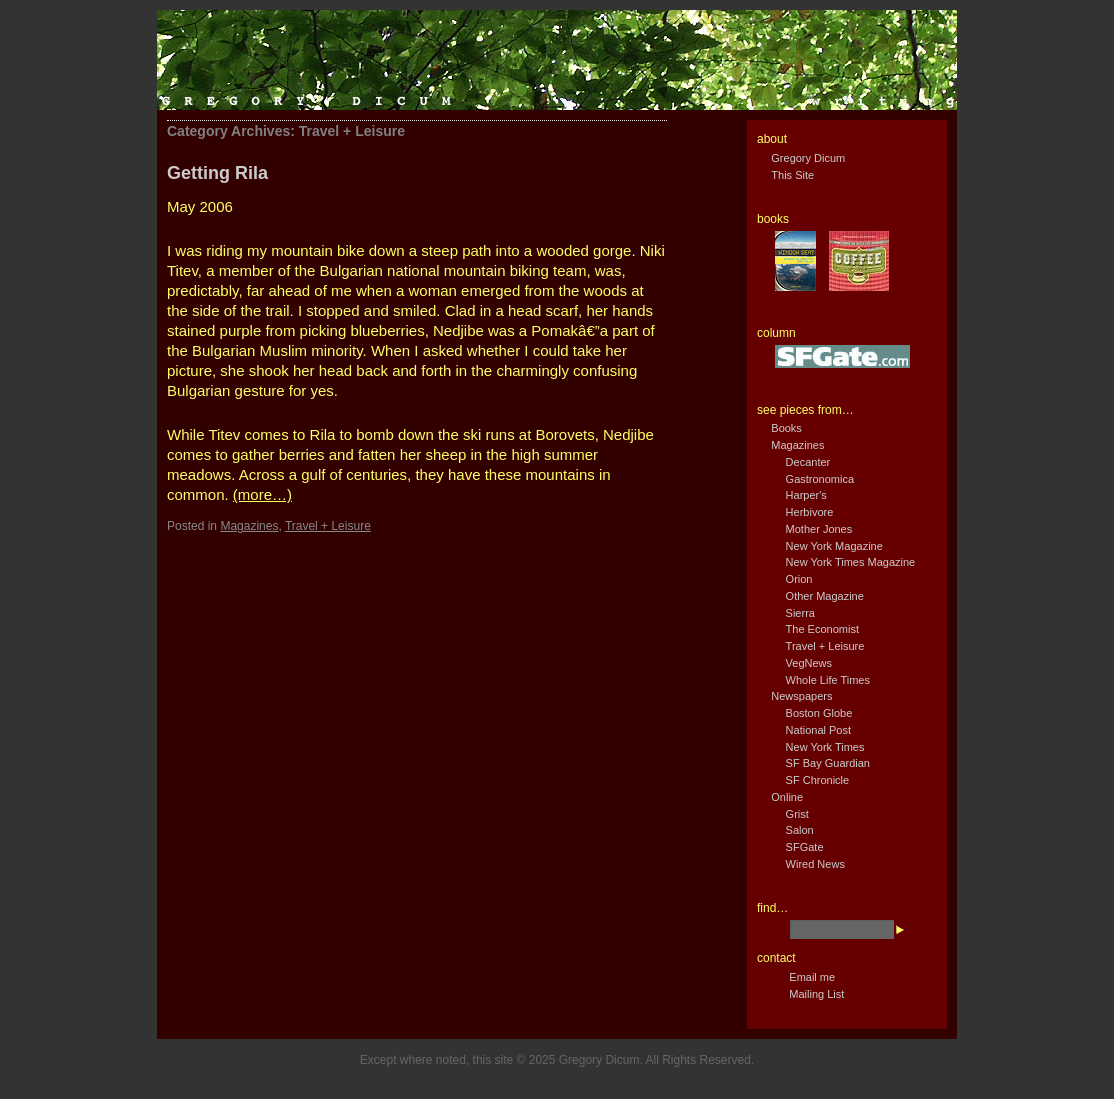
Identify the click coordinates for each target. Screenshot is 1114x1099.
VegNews (809, 663)
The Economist (822, 629)
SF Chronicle (818, 780)
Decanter (808, 462)
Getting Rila (217, 173)
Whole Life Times (828, 680)
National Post (818, 730)
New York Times (825, 747)
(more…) (262, 494)
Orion (799, 579)
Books (786, 428)
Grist (797, 814)
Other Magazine (825, 596)
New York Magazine (834, 546)
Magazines (249, 526)
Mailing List (816, 994)
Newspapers (801, 696)
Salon (800, 830)
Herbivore (810, 512)
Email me (812, 977)
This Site (792, 175)
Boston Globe (819, 713)
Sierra (800, 613)
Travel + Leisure (328, 526)
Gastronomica (820, 479)
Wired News (815, 864)
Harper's (806, 495)
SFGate (805, 847)
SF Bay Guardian (828, 763)
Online (787, 797)
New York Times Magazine (851, 562)
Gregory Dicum (808, 158)
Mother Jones (819, 529)
